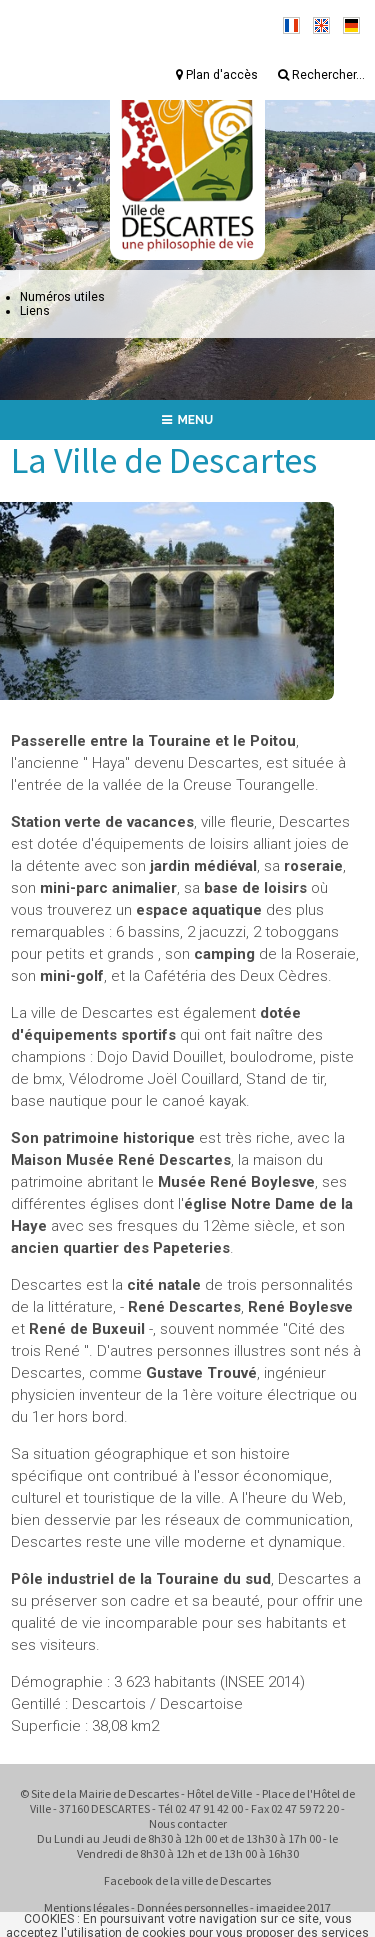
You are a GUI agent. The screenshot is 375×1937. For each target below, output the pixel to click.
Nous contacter (188, 1823)
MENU (188, 420)
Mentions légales (86, 1907)
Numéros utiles (62, 297)
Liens (35, 311)
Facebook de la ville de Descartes (187, 1880)
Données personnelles (192, 1907)
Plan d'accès (217, 75)
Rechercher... (321, 75)
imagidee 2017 (293, 1907)
